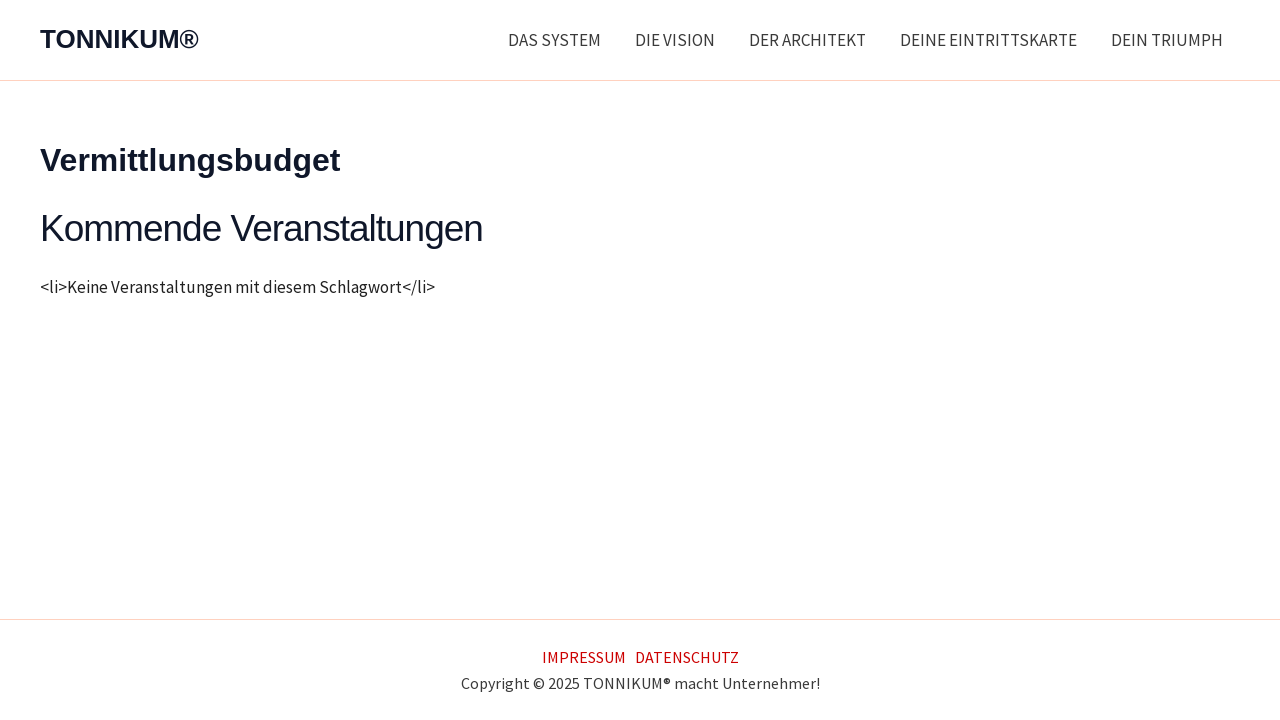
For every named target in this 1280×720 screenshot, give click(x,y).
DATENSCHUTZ (687, 657)
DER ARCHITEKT (807, 40)
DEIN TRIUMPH (1167, 40)
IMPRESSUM (584, 657)
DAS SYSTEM (554, 40)
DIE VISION (675, 40)
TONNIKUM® (119, 39)
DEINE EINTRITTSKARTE (988, 40)
